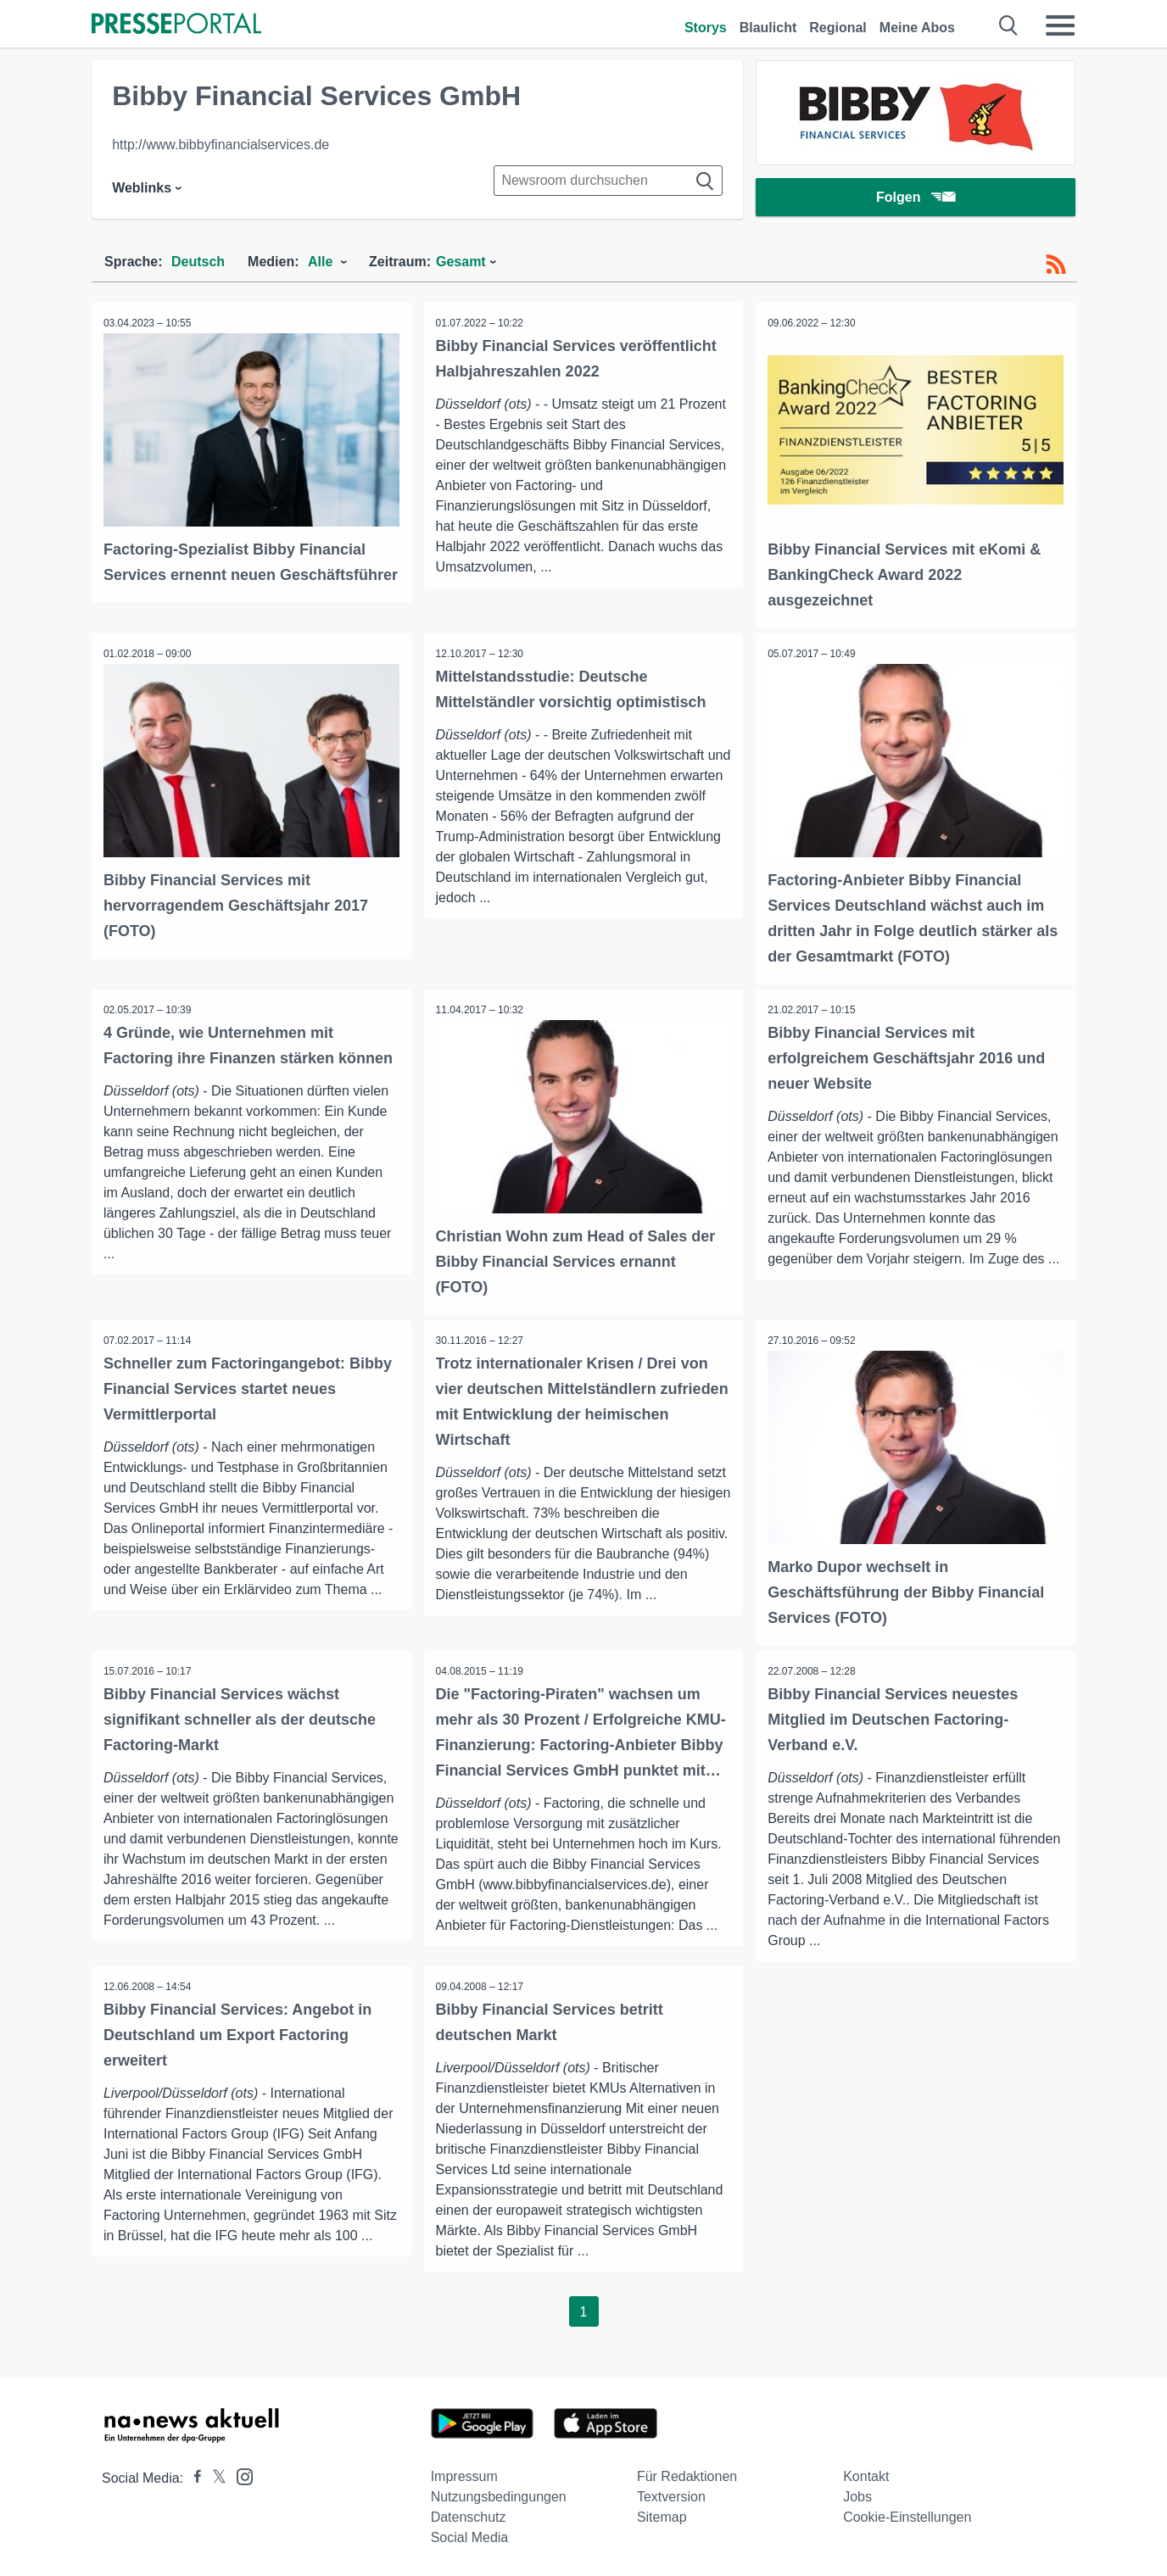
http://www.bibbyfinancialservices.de (220, 144)
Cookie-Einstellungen (907, 2514)
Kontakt (866, 2474)
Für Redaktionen (687, 2474)
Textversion (671, 2494)
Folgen (915, 199)
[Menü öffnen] (1060, 25)
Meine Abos (917, 27)
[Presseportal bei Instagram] (239, 2473)
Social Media (470, 2535)
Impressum (464, 2474)
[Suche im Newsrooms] (608, 180)
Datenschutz (468, 2514)
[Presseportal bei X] (214, 2475)
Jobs (857, 2494)
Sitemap (662, 2514)
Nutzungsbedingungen (499, 2494)
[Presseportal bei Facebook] (192, 2475)
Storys (705, 27)
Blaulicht (768, 27)
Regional (838, 27)
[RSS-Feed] (1056, 264)
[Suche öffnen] (1008, 25)
